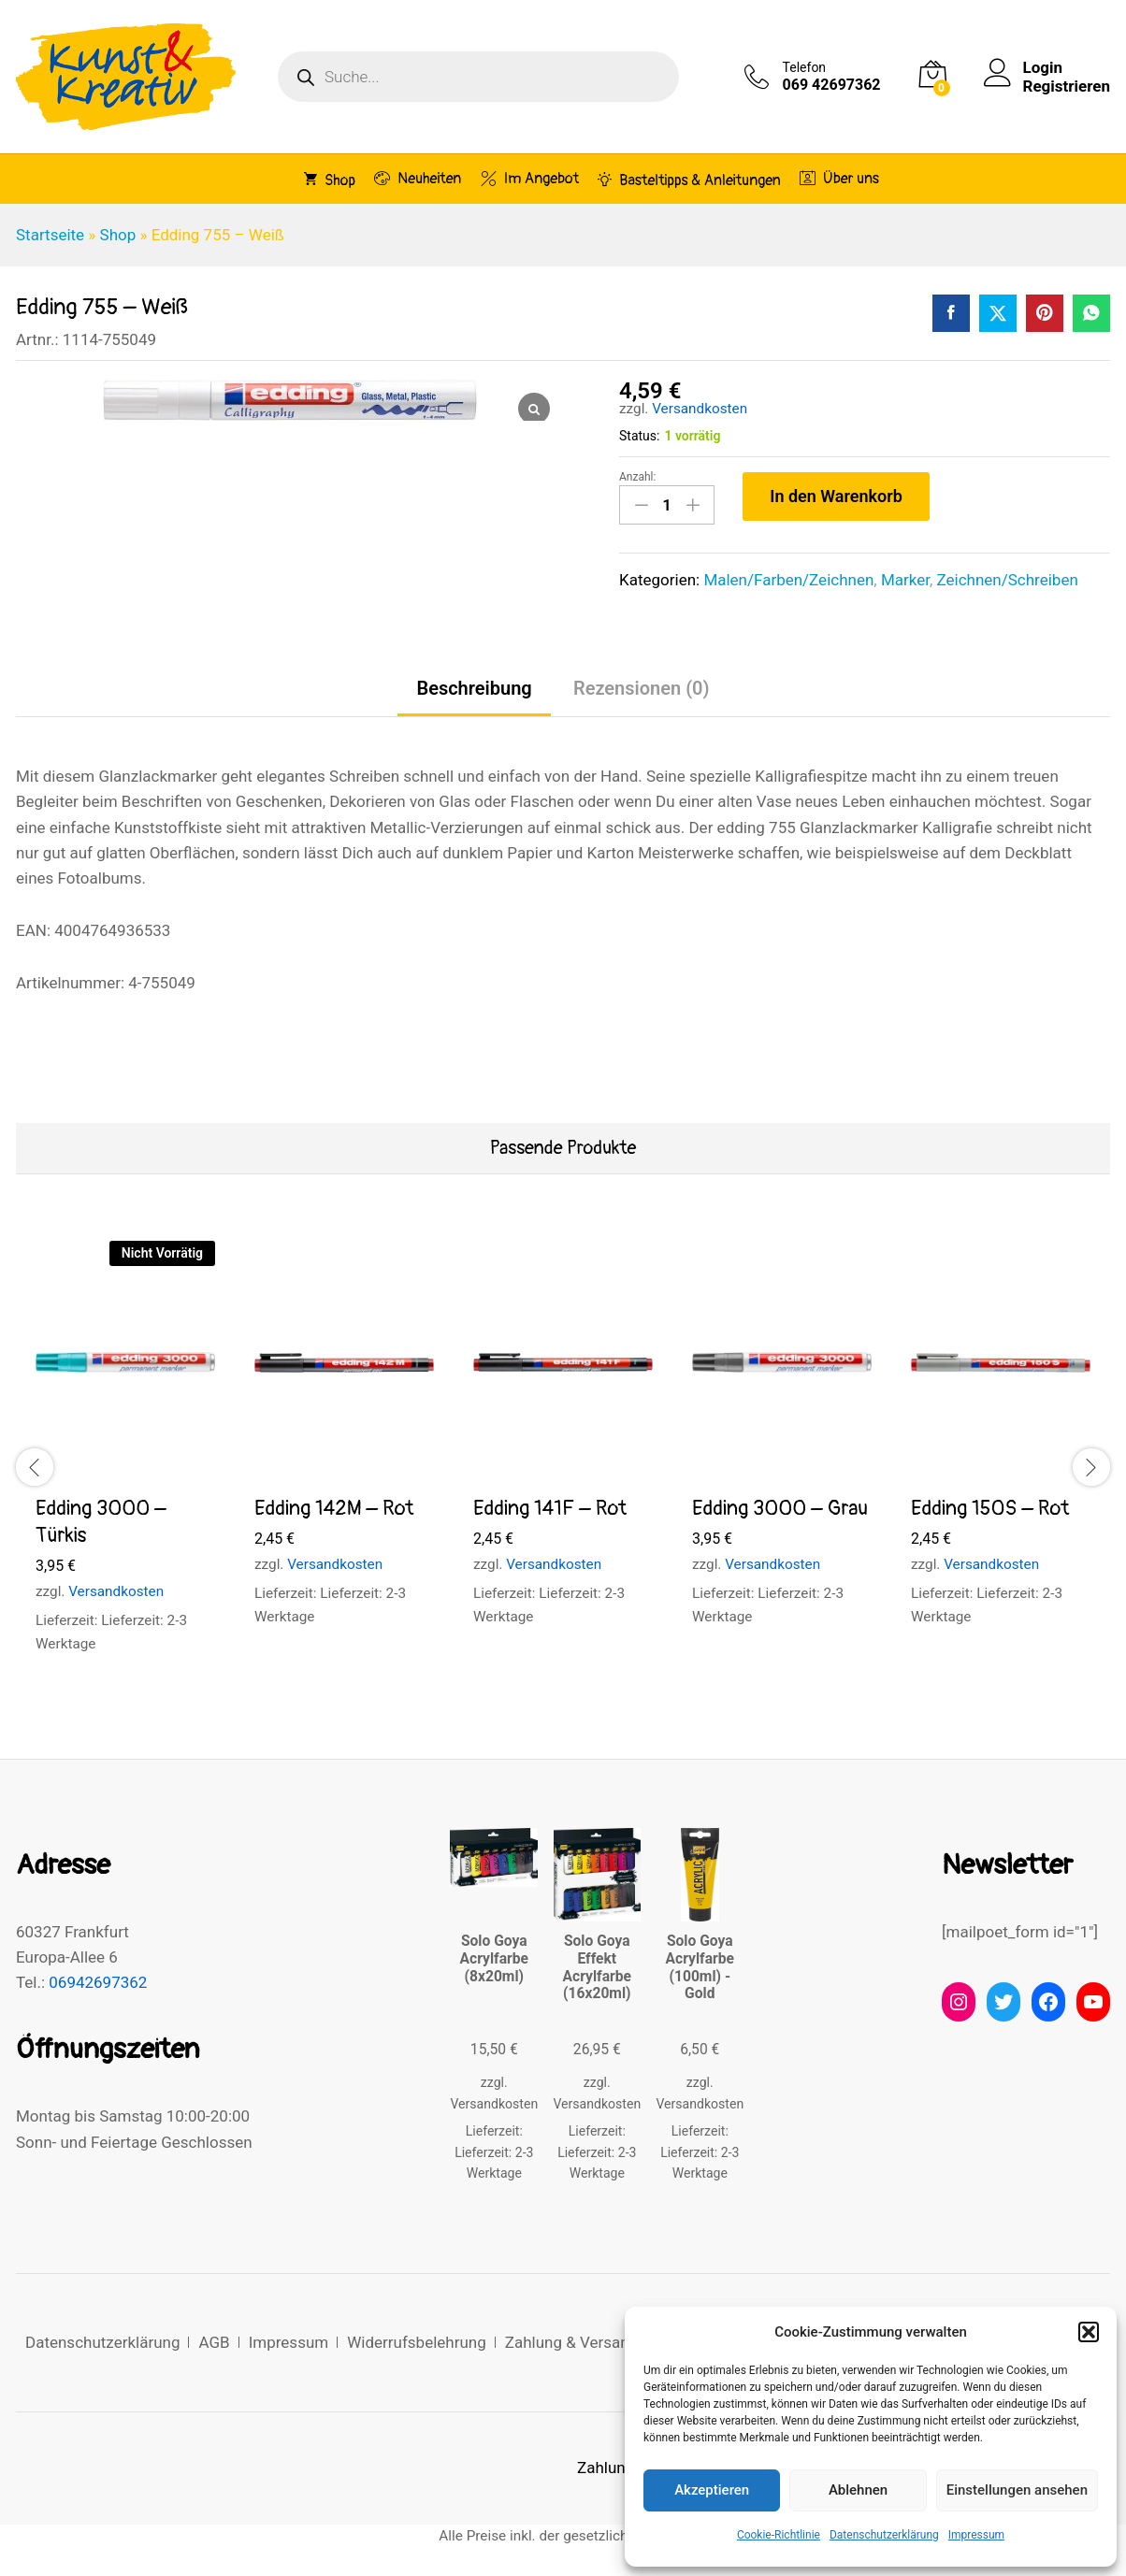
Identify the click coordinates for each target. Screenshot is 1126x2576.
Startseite (50, 234)
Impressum (976, 2534)
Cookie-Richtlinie (778, 2534)
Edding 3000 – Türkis (101, 1521)
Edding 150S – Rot (990, 1508)
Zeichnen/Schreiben (1007, 579)
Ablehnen (858, 2490)
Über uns (839, 178)
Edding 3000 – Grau (780, 1508)
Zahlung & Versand (571, 2342)
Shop (329, 179)
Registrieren (1066, 86)
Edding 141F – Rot (550, 1508)
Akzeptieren (711, 2490)
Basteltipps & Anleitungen (689, 179)
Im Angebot (530, 178)
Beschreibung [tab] (473, 688)
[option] (125, 1464)
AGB (213, 2342)
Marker (905, 579)
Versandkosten (699, 408)
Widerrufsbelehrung (416, 2342)
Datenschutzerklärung (884, 2534)
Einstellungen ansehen (1017, 2490)
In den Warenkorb (836, 496)
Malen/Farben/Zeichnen (788, 579)
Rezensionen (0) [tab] (641, 688)
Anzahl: (637, 476)
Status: (639, 435)
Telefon (805, 67)
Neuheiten (417, 178)
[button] (1088, 2332)
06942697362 (98, 1982)
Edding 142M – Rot (333, 1508)
